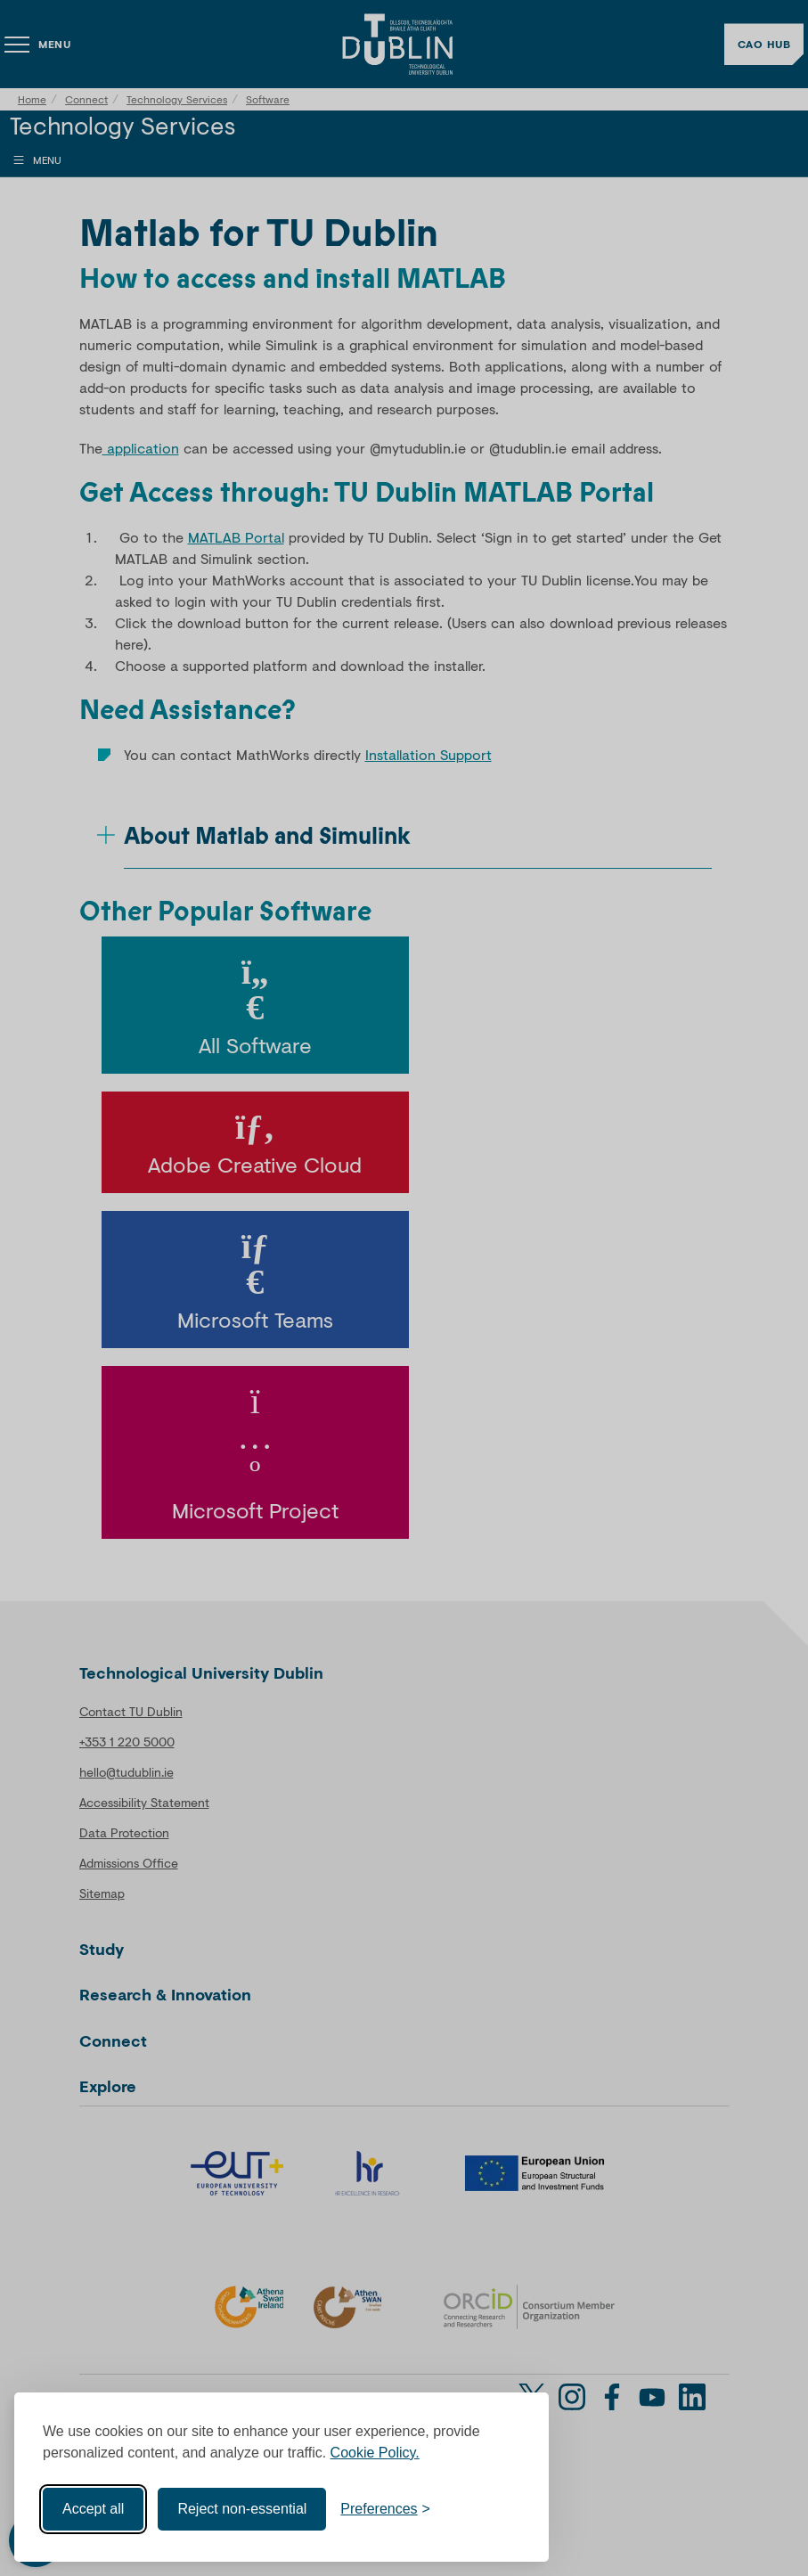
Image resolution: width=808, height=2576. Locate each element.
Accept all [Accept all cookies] (93, 2508)
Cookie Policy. (375, 2452)
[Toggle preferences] (385, 2509)
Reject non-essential (241, 2508)
